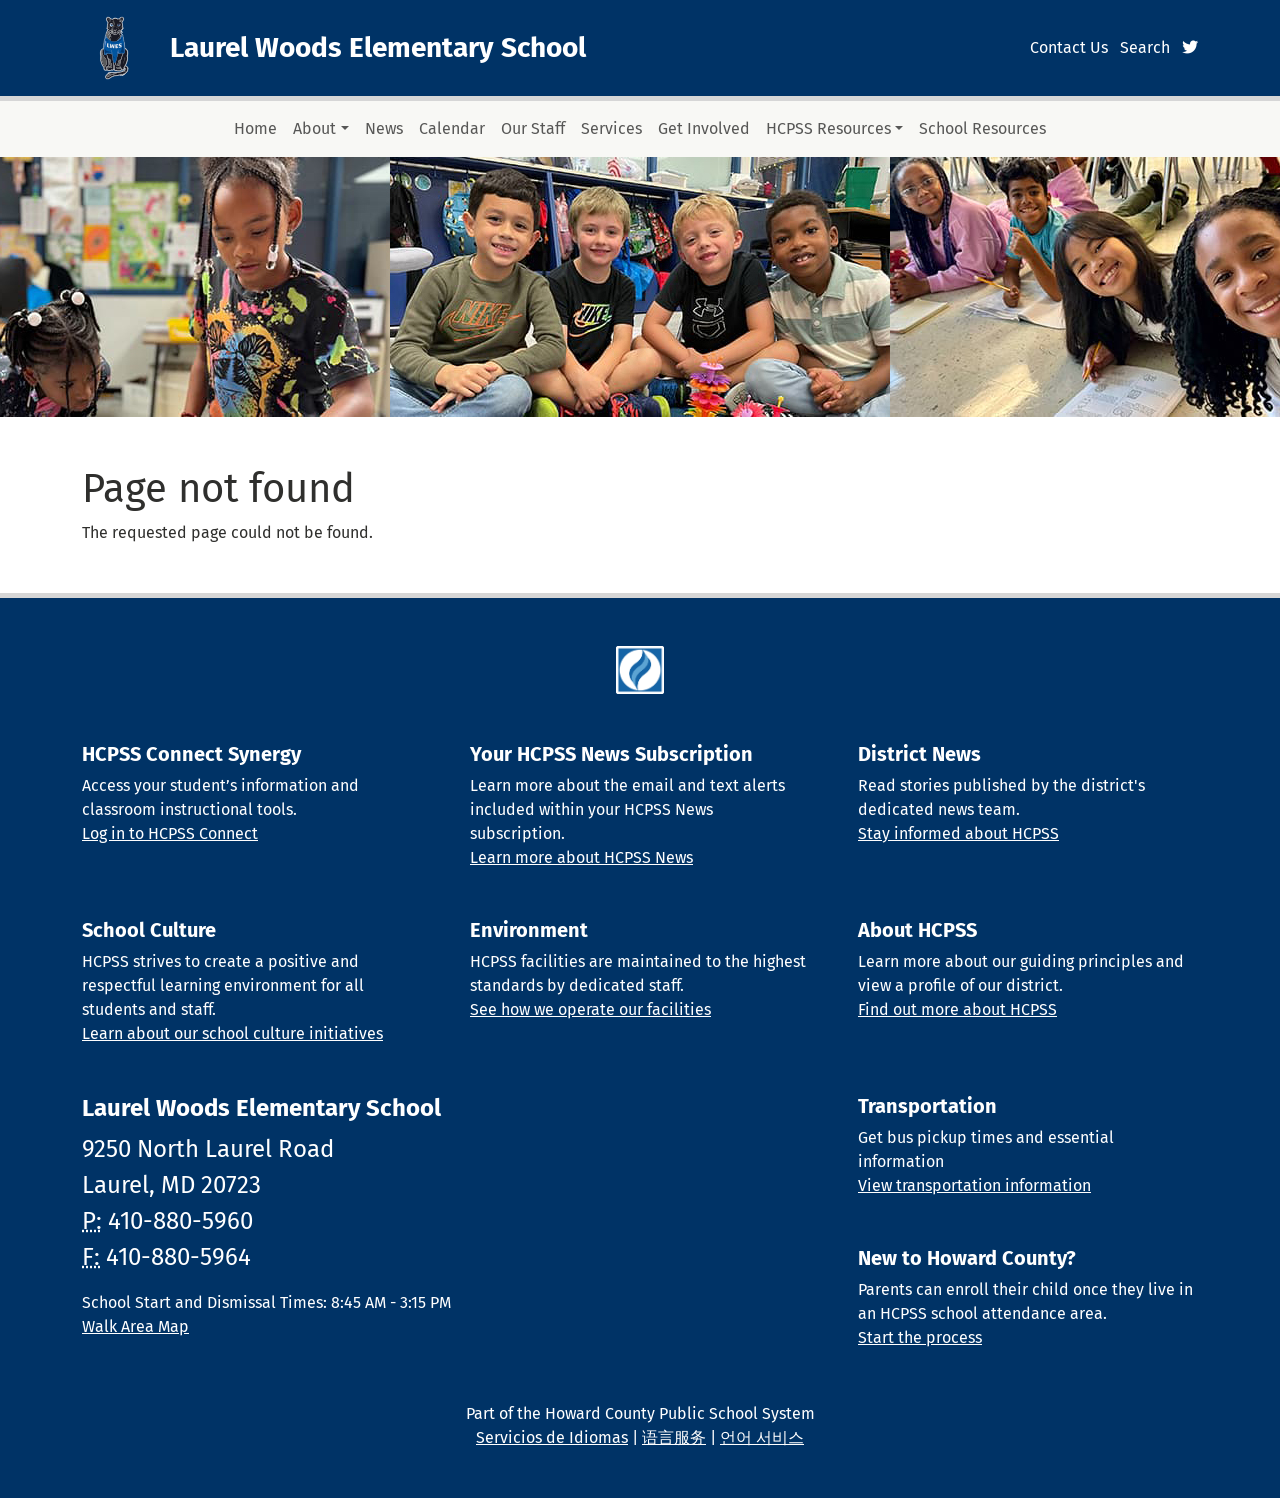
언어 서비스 (762, 1437)
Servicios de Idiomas (552, 1437)
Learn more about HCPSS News (581, 857)
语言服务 (674, 1437)
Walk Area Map (135, 1326)
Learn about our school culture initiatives (232, 1033)
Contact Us (1069, 47)
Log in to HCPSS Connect (170, 833)
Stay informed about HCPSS (958, 833)
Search (1145, 47)
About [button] (314, 128)
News (384, 128)
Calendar (452, 128)
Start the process (920, 1337)
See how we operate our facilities (590, 1009)
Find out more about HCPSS (957, 1009)
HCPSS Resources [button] (828, 128)
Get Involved (704, 128)
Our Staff (533, 128)
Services (611, 128)
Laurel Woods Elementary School (378, 47)
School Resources (982, 128)
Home (255, 128)
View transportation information (974, 1185)
